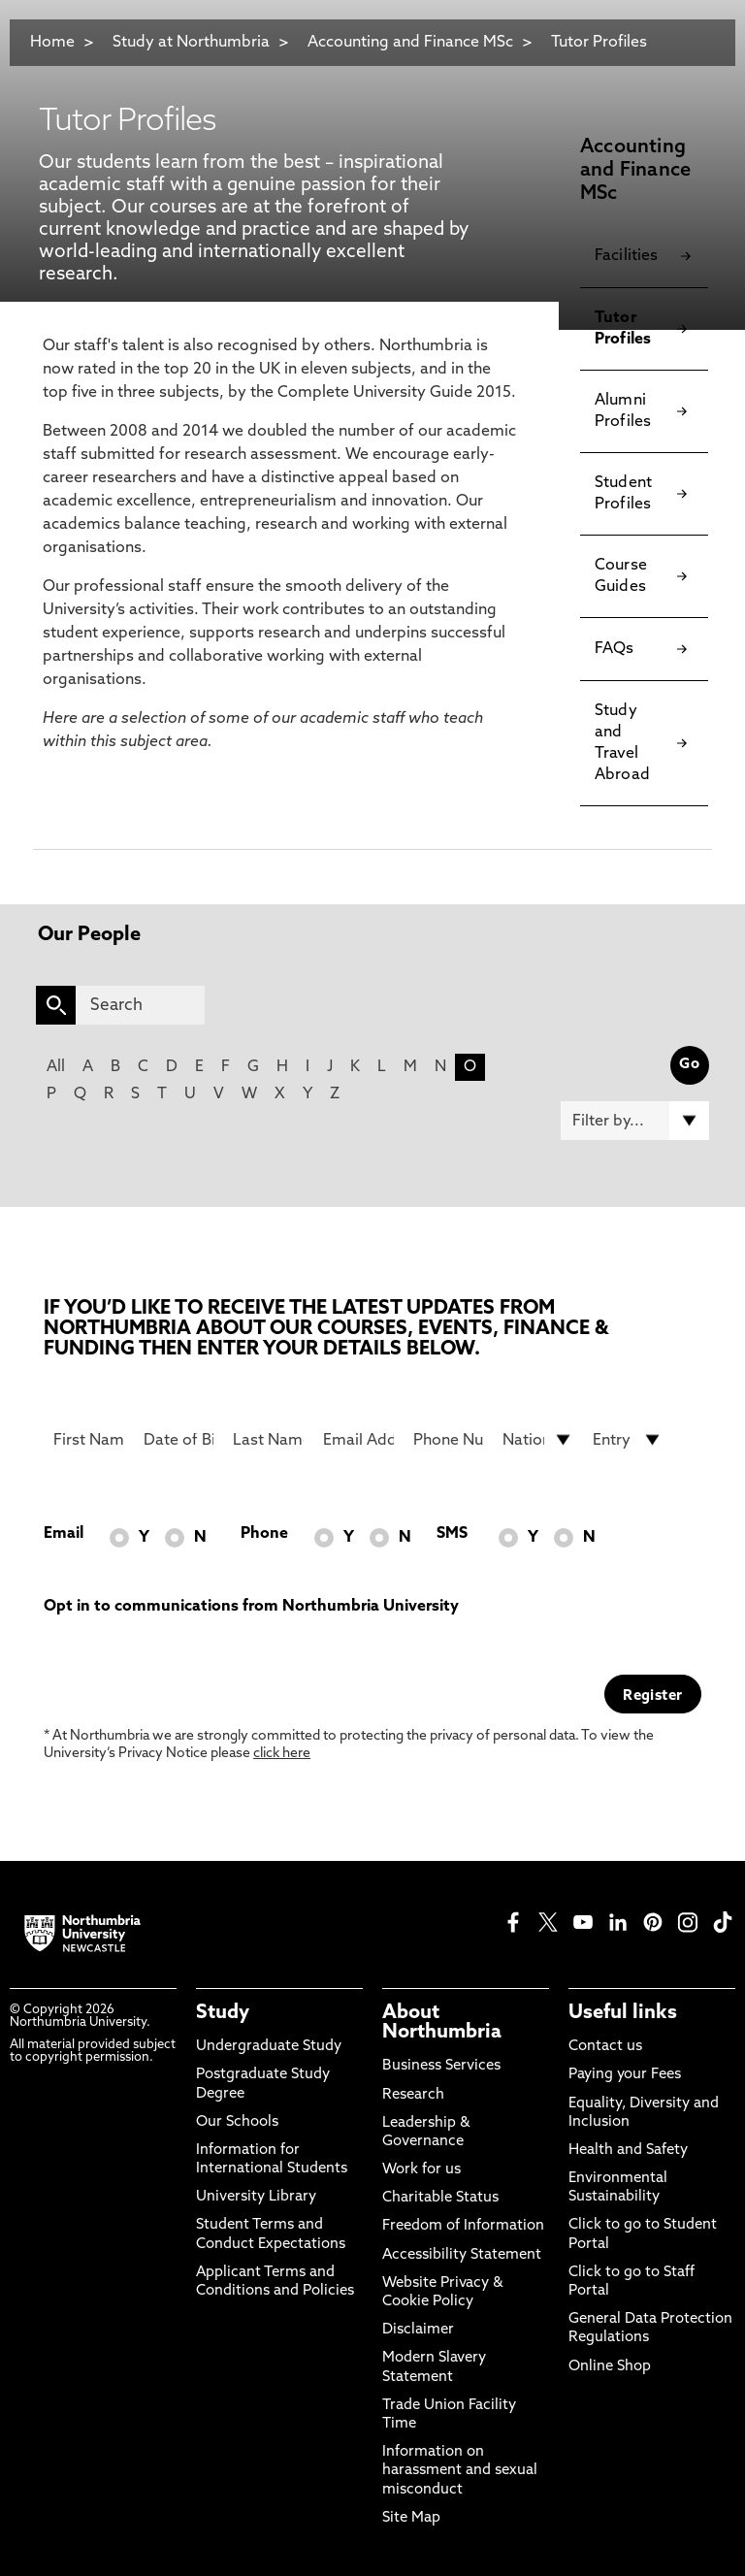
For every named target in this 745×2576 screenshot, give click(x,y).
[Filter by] (635, 1120)
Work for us (421, 2170)
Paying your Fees (624, 2075)
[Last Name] (268, 1439)
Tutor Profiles (599, 42)
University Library (256, 2197)
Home (52, 42)
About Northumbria (442, 2023)
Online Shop (609, 2367)
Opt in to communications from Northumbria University (251, 1606)
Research (413, 2095)
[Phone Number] (449, 1439)
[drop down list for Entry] (628, 1439)
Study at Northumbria (191, 42)
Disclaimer (418, 2330)
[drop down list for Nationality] (538, 1439)
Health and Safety (628, 2150)
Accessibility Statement (461, 2255)
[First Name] (89, 1439)
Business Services (441, 2066)
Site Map (411, 2518)
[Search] (140, 1005)
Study (222, 2013)
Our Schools (237, 2122)
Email (63, 1534)
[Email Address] (358, 1439)
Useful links (622, 2013)
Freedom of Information (463, 2226)
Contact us (605, 2046)
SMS (452, 1534)
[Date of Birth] (179, 1439)
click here (281, 1753)
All (56, 1067)
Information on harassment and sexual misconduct (459, 2470)
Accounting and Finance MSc (410, 42)
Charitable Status (440, 2198)
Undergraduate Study (268, 2046)
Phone (264, 1534)
